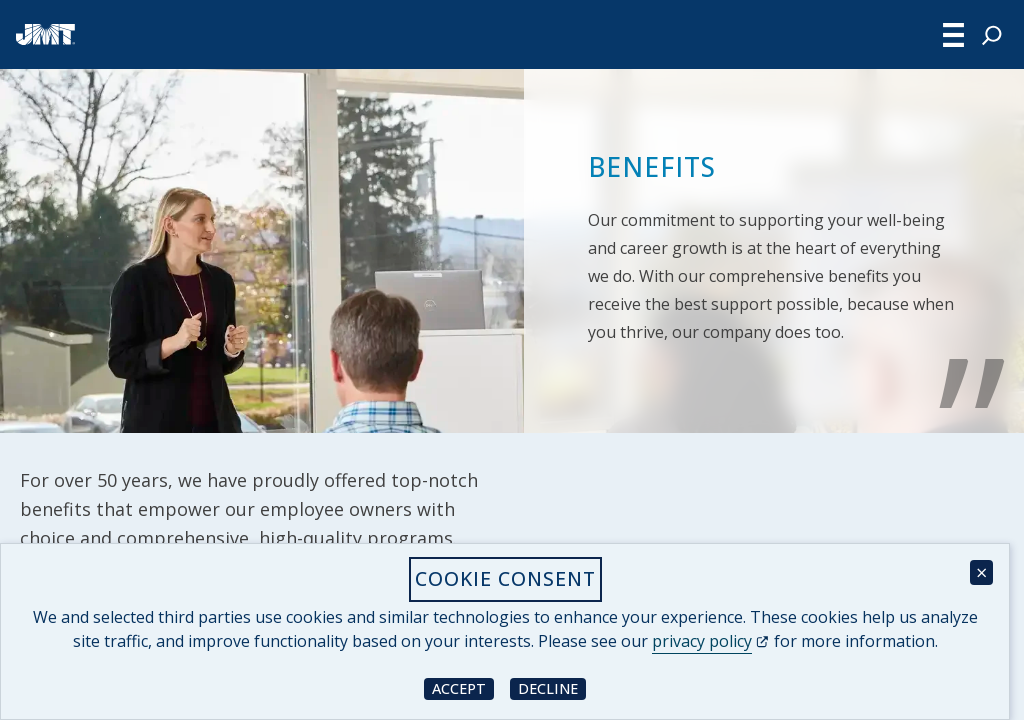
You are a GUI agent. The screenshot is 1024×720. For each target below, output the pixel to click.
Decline (552, 687)
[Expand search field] (992, 35)
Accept (463, 687)
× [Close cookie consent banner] (981, 572)
